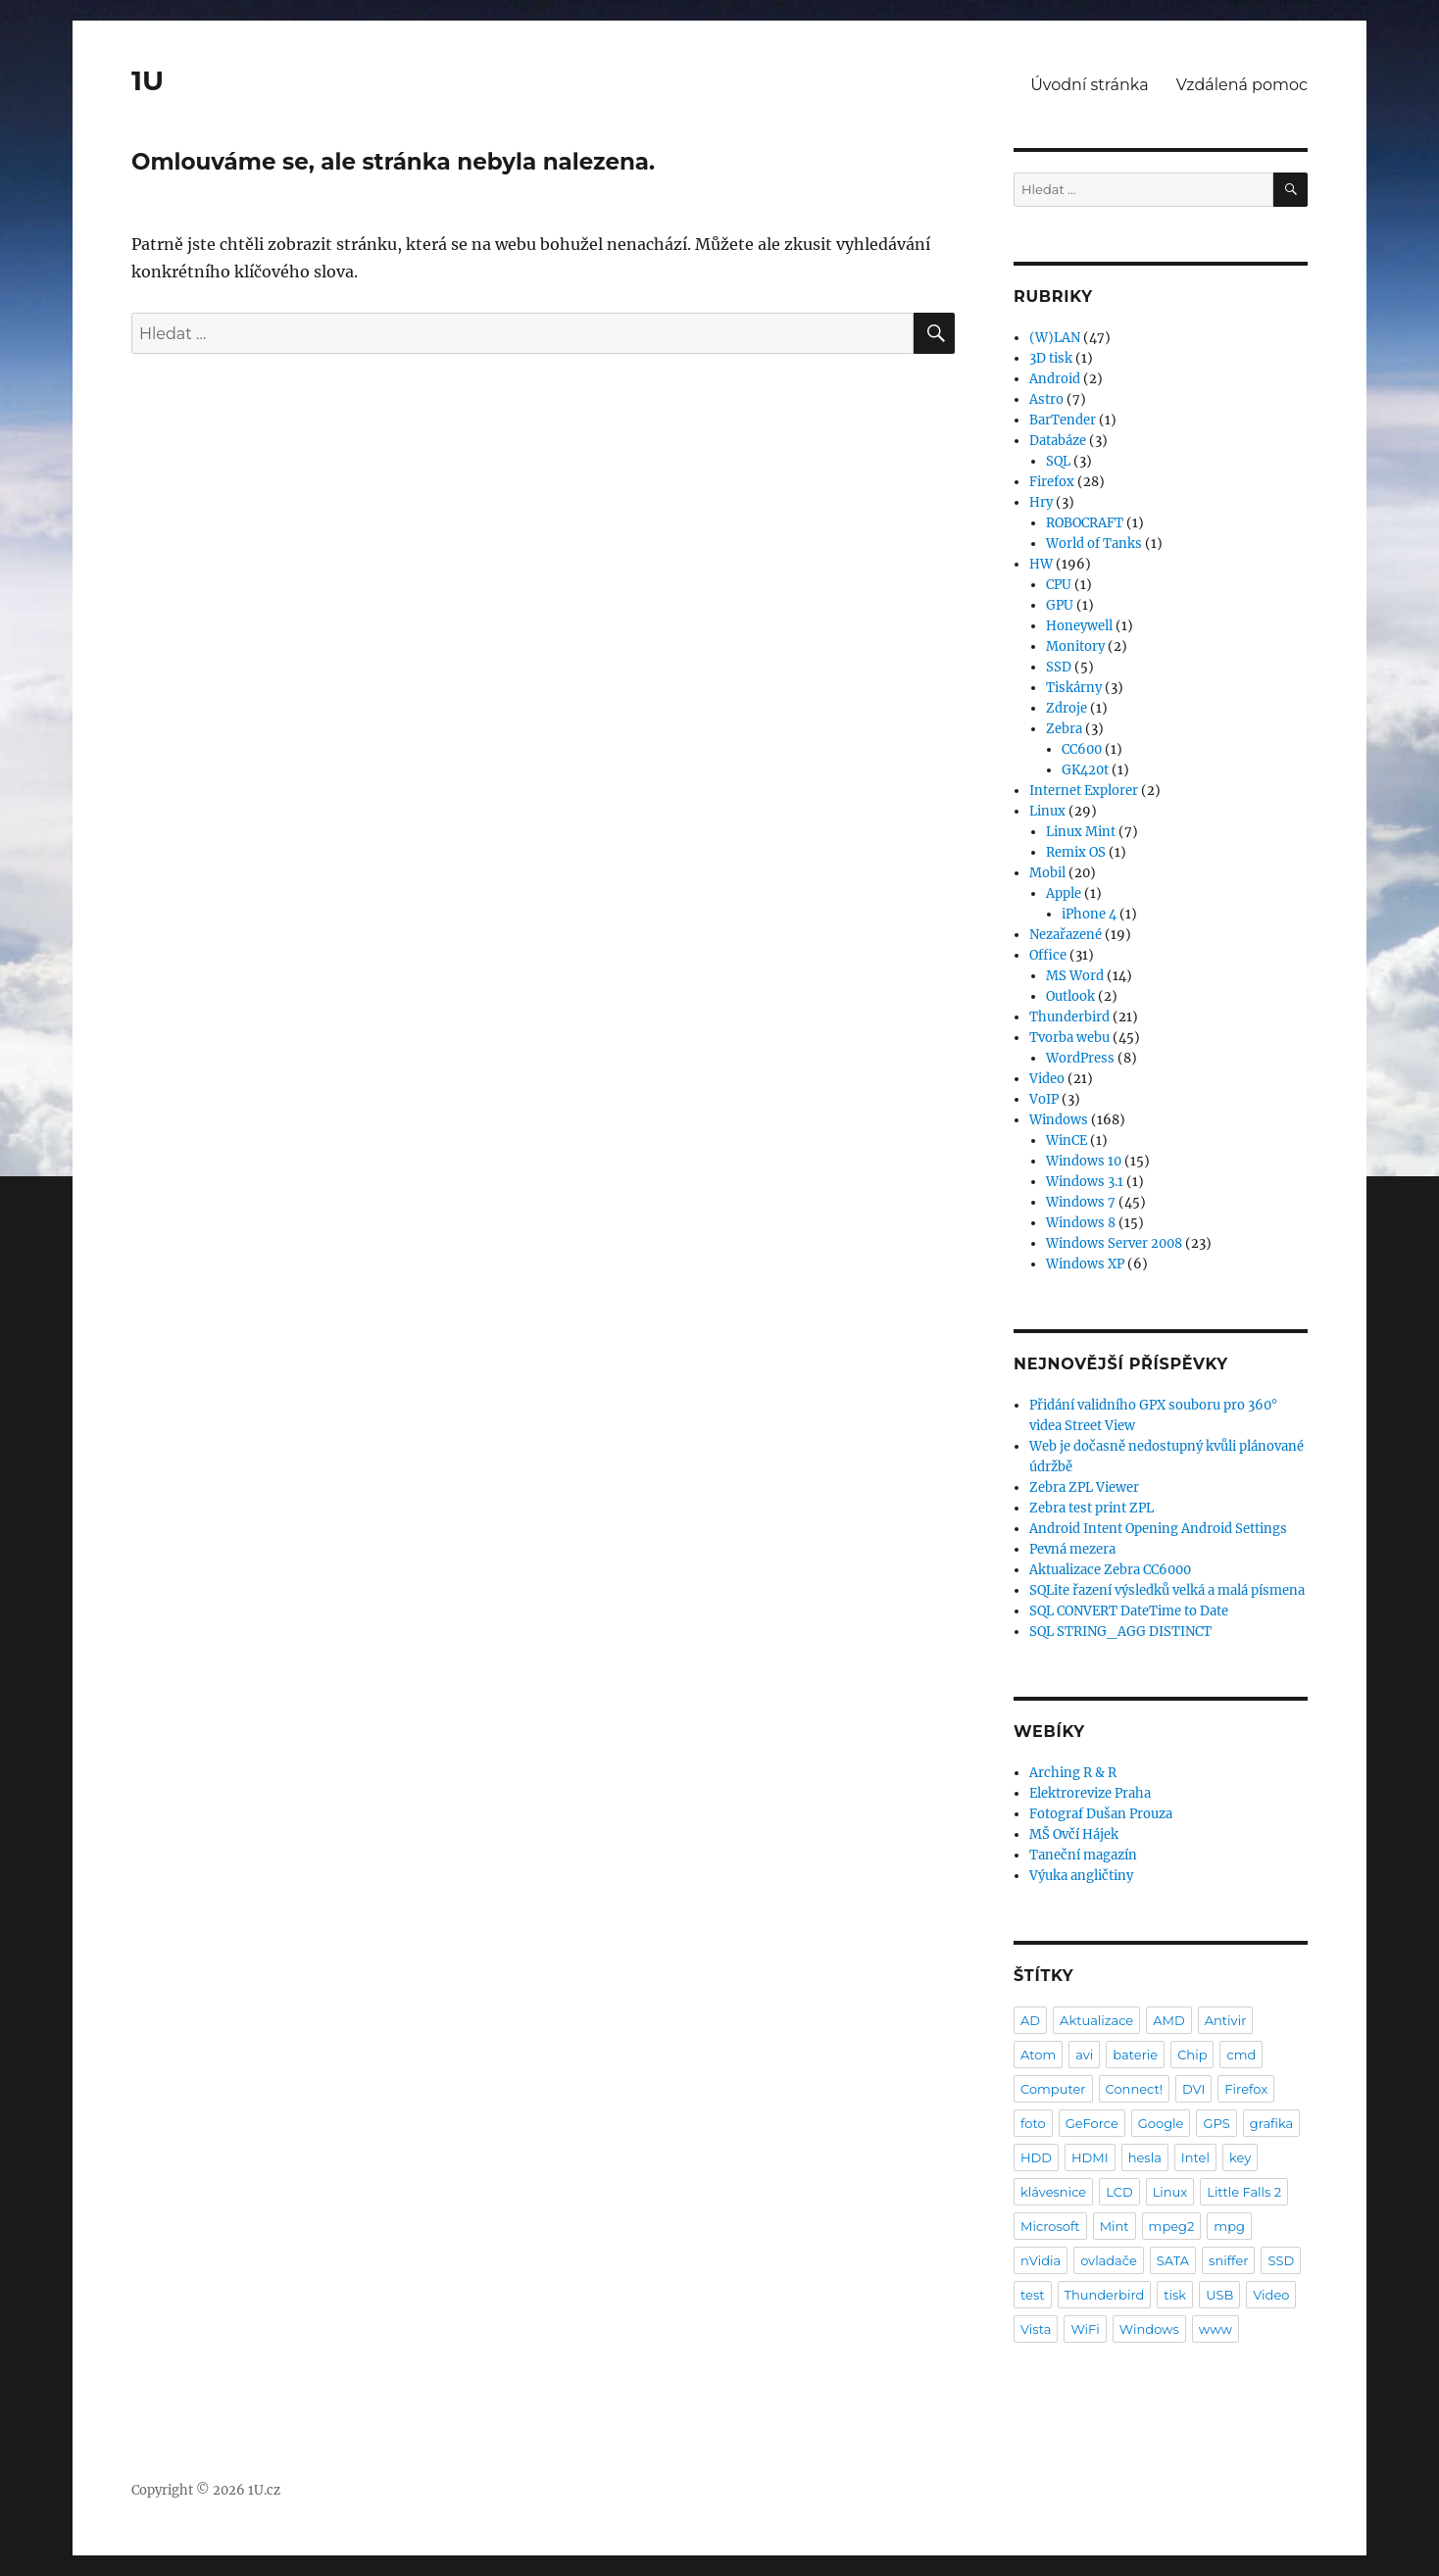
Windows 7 (1081, 1202)
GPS (1216, 2123)
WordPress (1080, 1058)
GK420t (1085, 770)
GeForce (1092, 2123)
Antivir (1226, 2020)
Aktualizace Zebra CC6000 (1110, 1569)
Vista (1035, 2329)
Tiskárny (1074, 687)
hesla (1145, 2157)
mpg (1229, 2226)
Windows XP (1085, 1264)
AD (1030, 2020)
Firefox (1051, 481)
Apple (1063, 893)
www (1215, 2329)
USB (1219, 2295)
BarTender (1062, 420)
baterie (1135, 2054)
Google (1161, 2123)
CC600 (1082, 749)
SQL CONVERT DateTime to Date (1128, 1611)
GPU (1059, 605)
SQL (1058, 461)
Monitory (1075, 646)
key (1240, 2157)
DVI (1193, 2089)
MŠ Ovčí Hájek (1073, 1834)
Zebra (1064, 728)
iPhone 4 (1089, 914)
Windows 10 (1083, 1161)
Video (1047, 1078)
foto (1033, 2123)
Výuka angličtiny (1081, 1875)
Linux (1047, 811)
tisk (1175, 2295)
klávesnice (1053, 2192)
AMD (1168, 2020)
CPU (1058, 584)
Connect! (1135, 2089)
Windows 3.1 (1084, 1181)
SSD (1058, 667)
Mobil (1047, 873)
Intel (1195, 2157)
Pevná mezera (1072, 1549)
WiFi (1084, 2329)
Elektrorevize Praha (1090, 1793)
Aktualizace (1096, 2020)
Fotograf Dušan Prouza (1100, 1814)
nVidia (1040, 2260)
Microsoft (1050, 2226)
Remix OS (1076, 852)
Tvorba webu (1069, 1037)
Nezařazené (1065, 934)
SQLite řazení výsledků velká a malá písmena (1167, 1590)
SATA (1173, 2260)
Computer (1053, 2089)
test (1032, 2295)
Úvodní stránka (1089, 84)
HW (1041, 564)
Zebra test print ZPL (1091, 1508)
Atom (1038, 2054)
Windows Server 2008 (1114, 1243)
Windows (1058, 1120)
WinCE (1066, 1140)
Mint (1114, 2226)
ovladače (1108, 2260)
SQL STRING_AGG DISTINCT (1120, 1631)
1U (147, 80)
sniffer (1228, 2260)
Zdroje (1066, 708)
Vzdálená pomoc (1242, 84)
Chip (1192, 2054)
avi (1084, 2054)
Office (1048, 955)
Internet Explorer (1083, 790)
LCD (1119, 2192)
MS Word (1075, 975)
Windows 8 (1081, 1222)
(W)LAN (1054, 337)
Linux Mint (1081, 831)
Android (1054, 379)
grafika (1272, 2123)
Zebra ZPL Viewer (1084, 1487)
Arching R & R (1072, 1772)
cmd (1241, 2054)
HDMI (1090, 2157)
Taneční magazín (1083, 1855)
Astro (1046, 399)
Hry (1041, 502)
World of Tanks (1094, 543)
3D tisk (1050, 358)
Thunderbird (1069, 1017)
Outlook (1070, 996)
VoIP (1044, 1099)
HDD (1036, 2157)
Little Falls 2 (1244, 2192)
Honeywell (1079, 626)
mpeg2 (1172, 2226)
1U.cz (264, 2490)
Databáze (1057, 440)
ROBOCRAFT (1084, 523)
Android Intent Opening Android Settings (1158, 1528)
